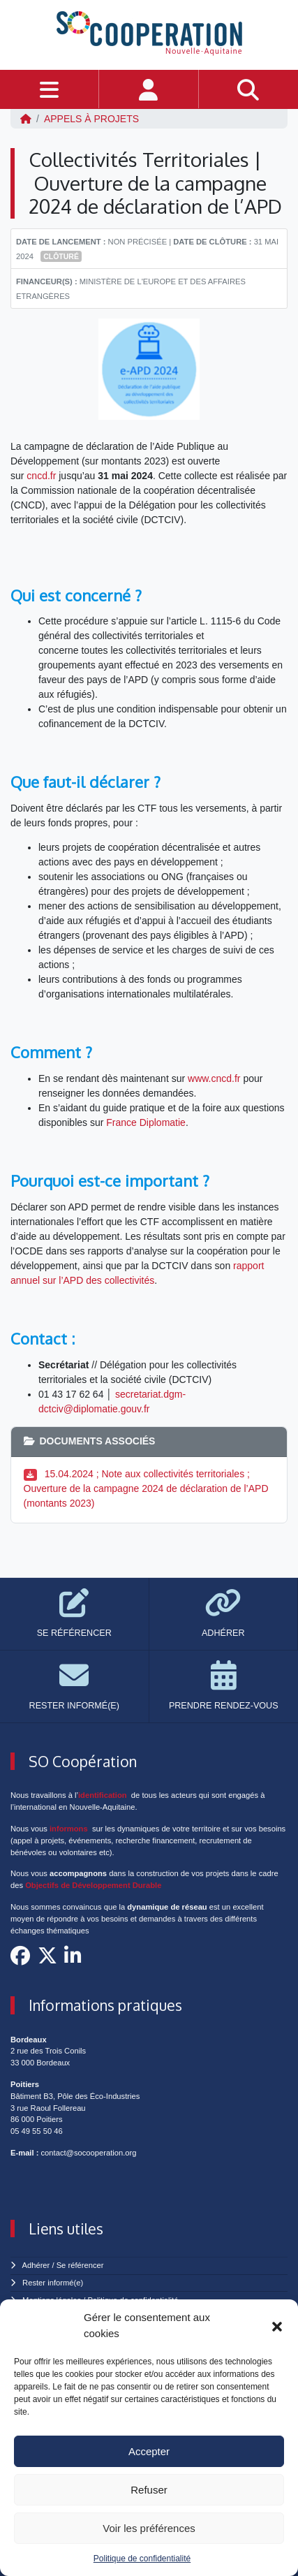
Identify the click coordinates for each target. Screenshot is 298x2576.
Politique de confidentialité (142, 2558)
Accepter (149, 2451)
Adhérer (36, 2265)
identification (102, 1795)
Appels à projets (91, 118)
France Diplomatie (146, 1122)
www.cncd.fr (214, 1078)
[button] (277, 2326)
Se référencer (80, 2265)
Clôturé (61, 256)
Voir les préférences (149, 2528)
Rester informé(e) (52, 2282)
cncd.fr (41, 475)
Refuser (149, 2490)
